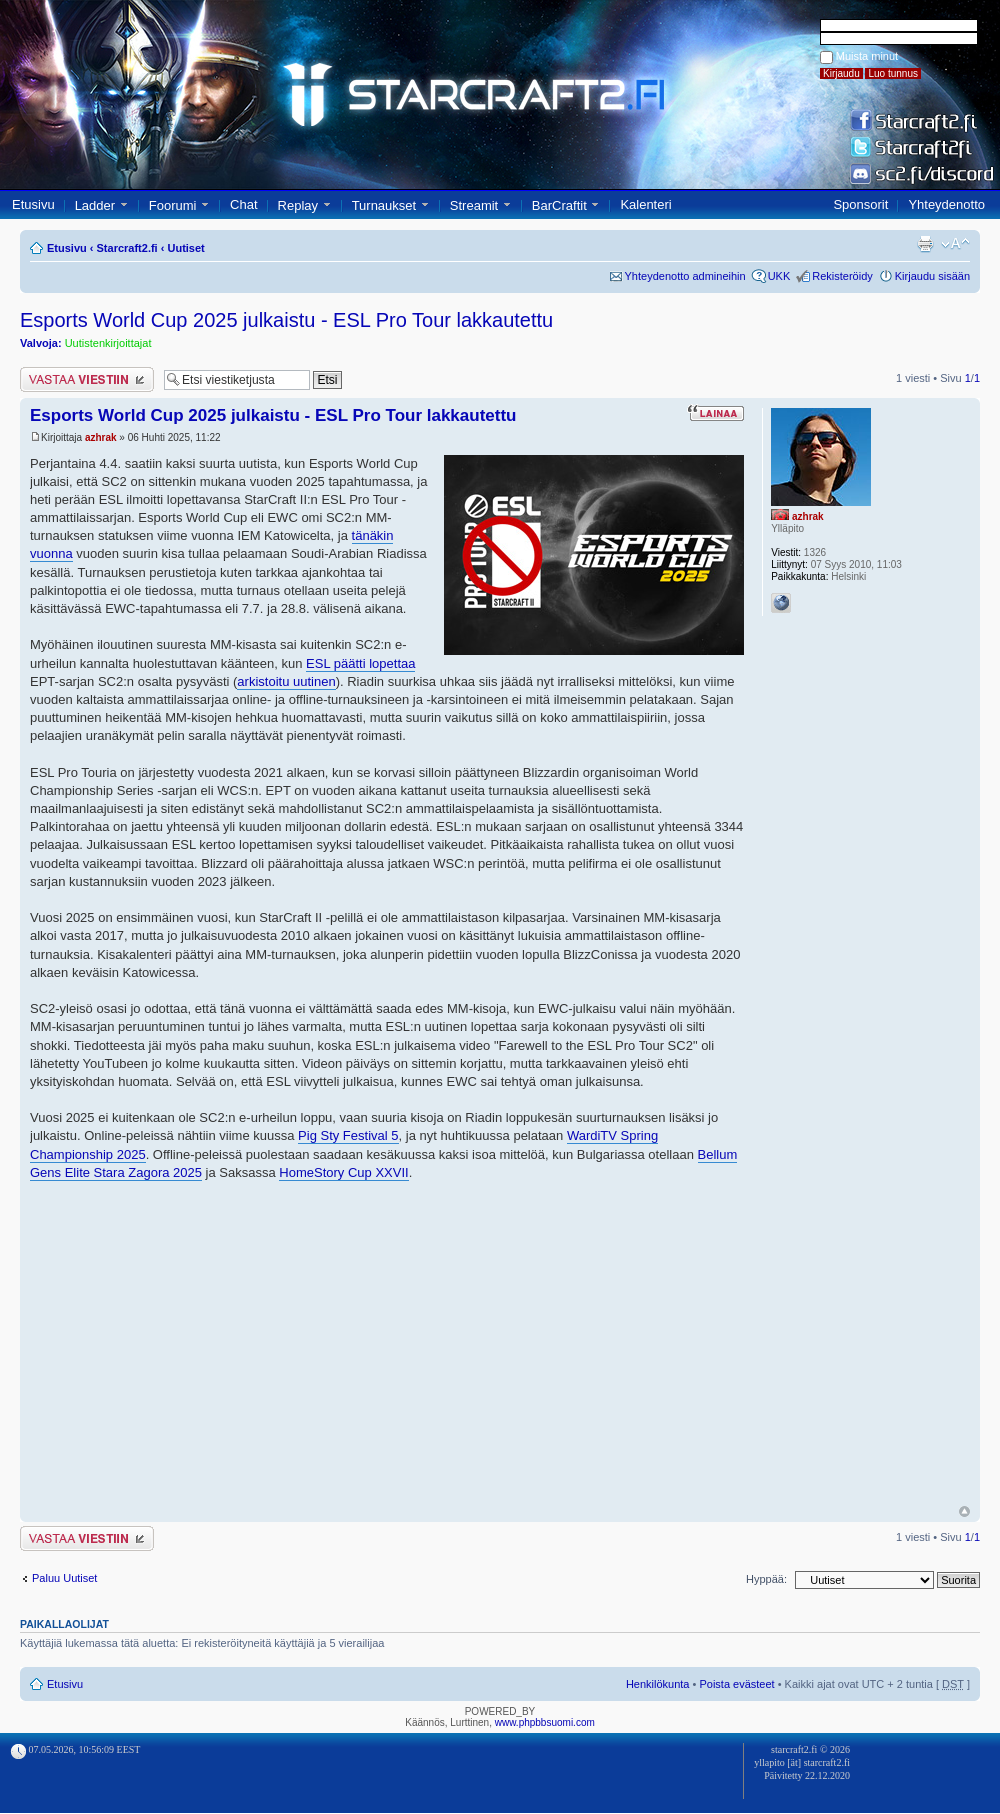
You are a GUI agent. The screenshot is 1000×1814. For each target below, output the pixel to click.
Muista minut (867, 56)
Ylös (964, 1511)
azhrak (101, 437)
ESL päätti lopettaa (360, 663)
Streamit (474, 205)
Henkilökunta (658, 1684)
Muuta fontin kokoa (955, 244)
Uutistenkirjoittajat (108, 343)
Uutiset (185, 248)
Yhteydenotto (946, 204)
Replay (298, 205)
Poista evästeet (736, 1684)
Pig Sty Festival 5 (348, 1135)
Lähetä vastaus (87, 379)
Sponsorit (860, 204)
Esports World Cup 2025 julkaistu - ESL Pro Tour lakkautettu (286, 320)
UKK (779, 276)
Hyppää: (766, 1579)
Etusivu (33, 204)
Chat (243, 204)
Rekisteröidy (842, 276)
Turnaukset (384, 205)
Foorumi (173, 205)
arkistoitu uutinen (286, 681)
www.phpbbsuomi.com (545, 1722)
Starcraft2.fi (127, 248)
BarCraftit (559, 205)
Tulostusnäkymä (925, 244)
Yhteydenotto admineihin (685, 276)
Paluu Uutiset (64, 1578)
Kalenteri (645, 204)
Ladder (95, 205)
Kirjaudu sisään (932, 276)
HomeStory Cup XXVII (343, 1172)
